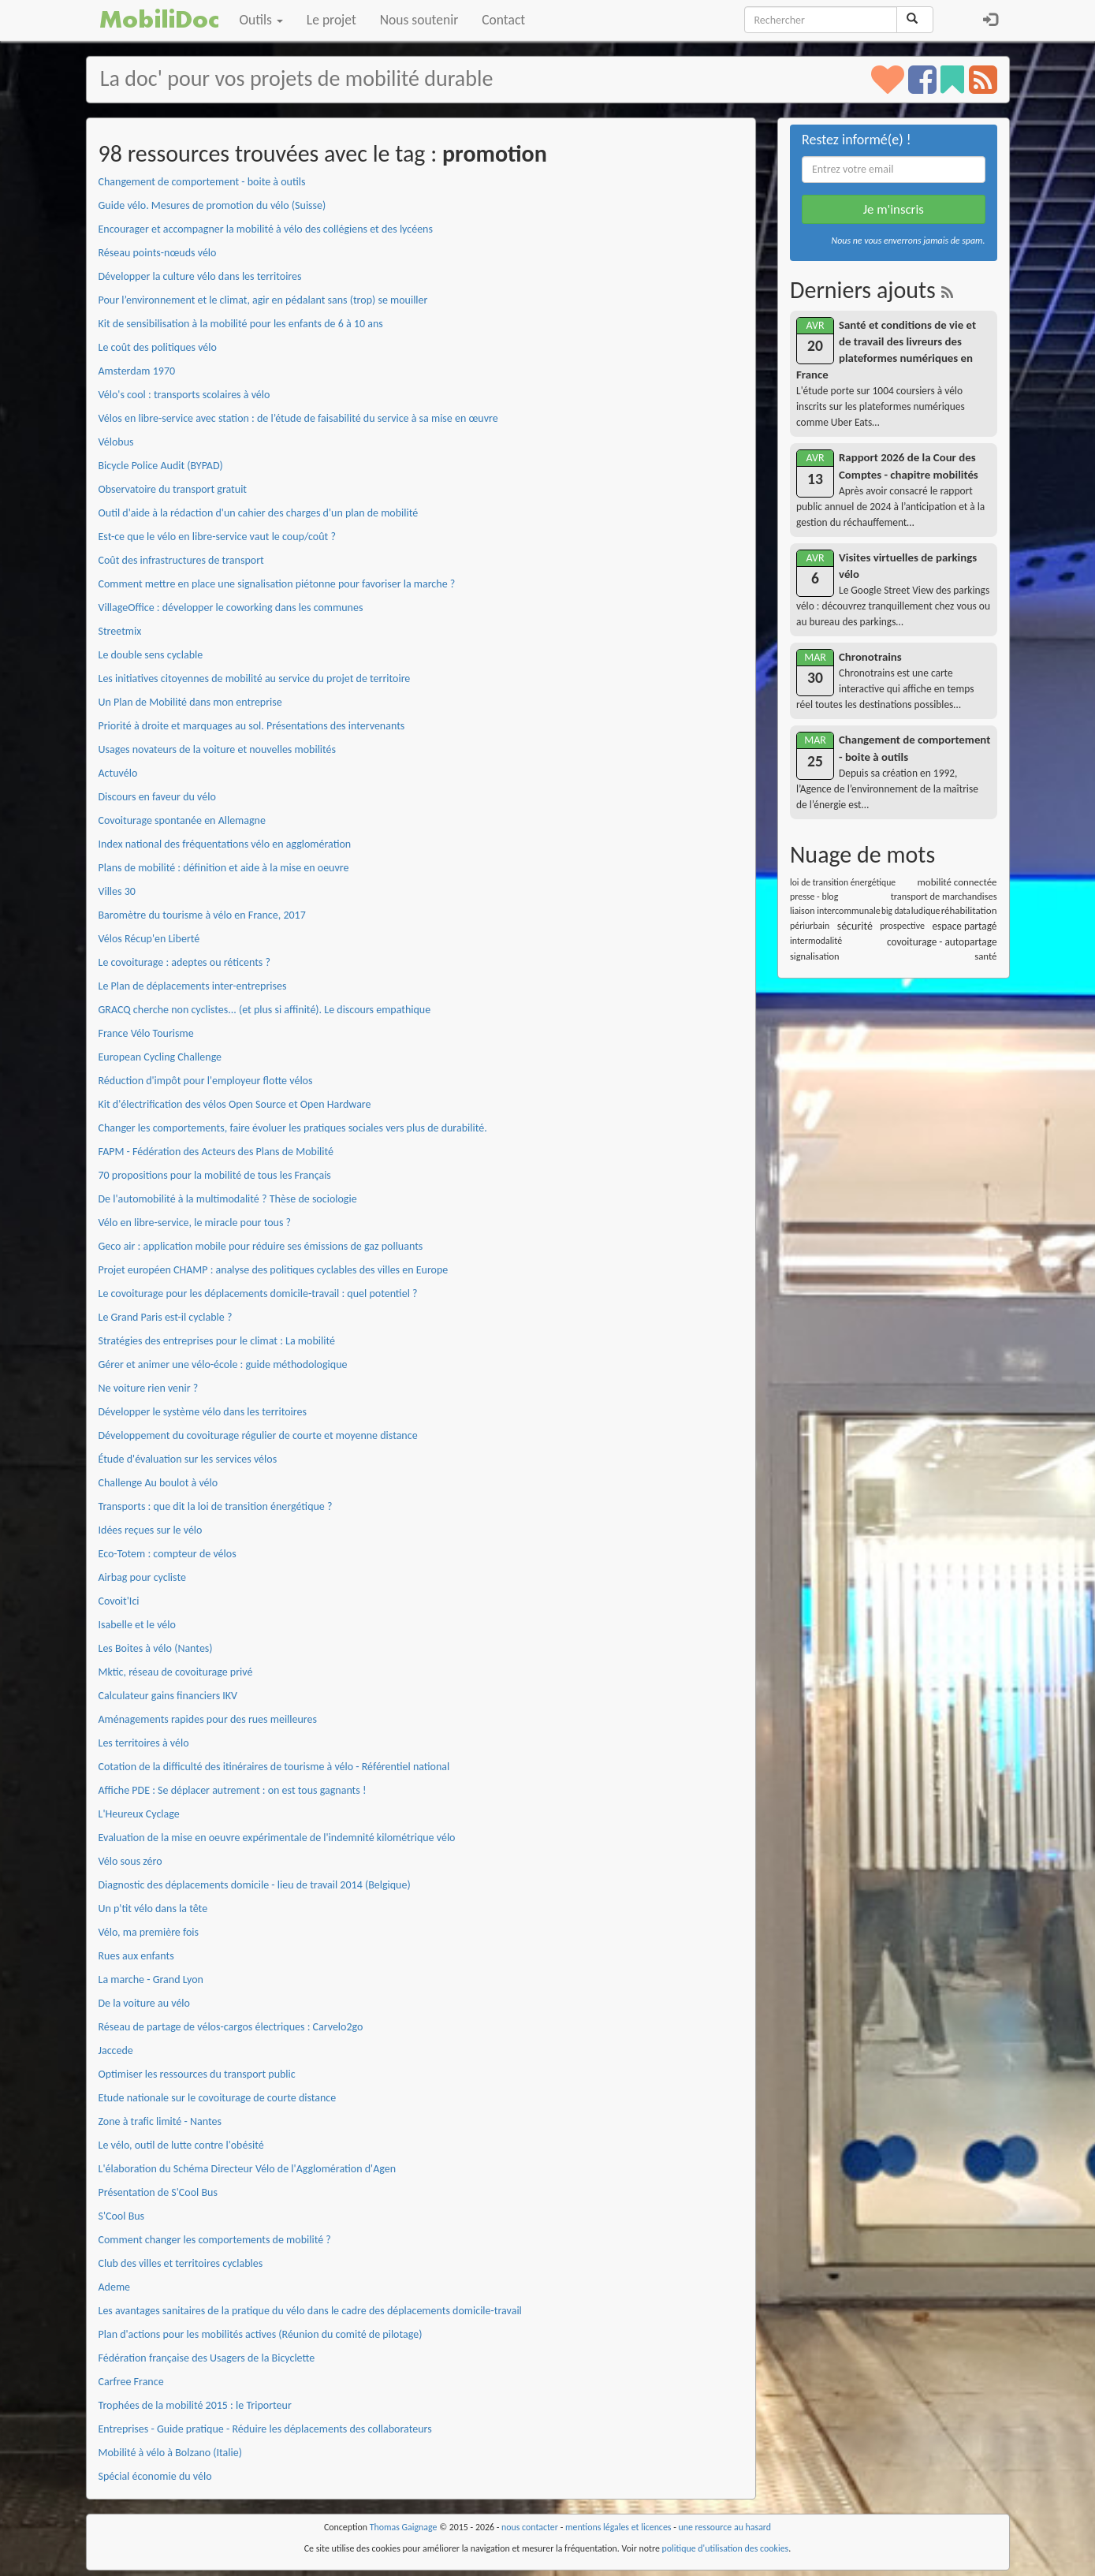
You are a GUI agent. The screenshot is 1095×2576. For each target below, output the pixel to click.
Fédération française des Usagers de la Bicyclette (207, 2358)
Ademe (115, 2287)
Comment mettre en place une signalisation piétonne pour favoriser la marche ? (277, 584)
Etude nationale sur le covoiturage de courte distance (218, 2097)
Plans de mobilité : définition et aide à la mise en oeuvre (224, 867)
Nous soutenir (419, 19)
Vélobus (116, 442)
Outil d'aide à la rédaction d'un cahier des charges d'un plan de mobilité (259, 513)
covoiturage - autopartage (942, 942)
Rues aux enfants (136, 1956)
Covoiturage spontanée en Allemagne (182, 820)
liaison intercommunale (835, 910)
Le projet (331, 19)
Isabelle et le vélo (137, 1624)
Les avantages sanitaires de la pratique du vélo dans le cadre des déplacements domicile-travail (310, 2310)
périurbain (809, 925)
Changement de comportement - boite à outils (202, 181)
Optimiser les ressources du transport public (197, 2074)
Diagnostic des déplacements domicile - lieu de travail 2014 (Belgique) (255, 1885)
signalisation (815, 956)
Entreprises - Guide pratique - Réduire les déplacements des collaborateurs (265, 2429)
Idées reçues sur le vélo (151, 1530)
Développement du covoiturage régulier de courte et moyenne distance (258, 1435)
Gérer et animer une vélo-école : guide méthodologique (223, 1364)
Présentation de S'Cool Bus (158, 2192)
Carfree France (131, 2381)
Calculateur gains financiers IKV (168, 1695)
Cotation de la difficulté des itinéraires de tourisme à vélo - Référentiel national (274, 1766)
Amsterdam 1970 (137, 371)
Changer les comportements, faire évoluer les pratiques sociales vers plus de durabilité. (293, 1128)
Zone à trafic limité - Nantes (160, 2121)
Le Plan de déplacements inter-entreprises (193, 986)
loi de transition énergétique (843, 882)
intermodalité (816, 940)
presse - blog (814, 896)
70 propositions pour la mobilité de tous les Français (215, 1175)
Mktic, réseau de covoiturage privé (176, 1672)
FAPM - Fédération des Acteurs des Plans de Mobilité (216, 1151)
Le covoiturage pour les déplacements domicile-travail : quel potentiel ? (258, 1293)
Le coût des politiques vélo (158, 347)
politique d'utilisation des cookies (725, 2548)
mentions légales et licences (618, 2527)
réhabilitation (969, 910)
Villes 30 (117, 891)
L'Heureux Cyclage (139, 1814)
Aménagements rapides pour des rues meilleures (208, 1719)
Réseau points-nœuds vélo (158, 252)
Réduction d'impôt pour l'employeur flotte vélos (206, 1080)
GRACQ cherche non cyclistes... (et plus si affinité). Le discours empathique (265, 1009)
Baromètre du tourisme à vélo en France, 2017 (202, 915)
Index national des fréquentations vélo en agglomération (225, 844)
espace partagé (964, 926)
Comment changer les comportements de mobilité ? (215, 2239)
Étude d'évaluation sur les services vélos (188, 1459)
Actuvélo (118, 773)
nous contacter (529, 2527)
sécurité (855, 926)
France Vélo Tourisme (146, 1033)
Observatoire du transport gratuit (173, 489)
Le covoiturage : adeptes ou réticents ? (184, 962)
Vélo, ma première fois (149, 1932)
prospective (902, 925)
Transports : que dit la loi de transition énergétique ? (216, 1506)
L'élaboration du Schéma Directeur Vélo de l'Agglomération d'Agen (248, 2168)
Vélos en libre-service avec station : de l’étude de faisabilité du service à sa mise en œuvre (298, 418)
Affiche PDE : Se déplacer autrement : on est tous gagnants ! (233, 1790)
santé (985, 956)
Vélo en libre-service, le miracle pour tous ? (195, 1222)
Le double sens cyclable (151, 655)
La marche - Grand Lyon (151, 1979)
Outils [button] (261, 19)
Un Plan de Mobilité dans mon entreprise (190, 702)
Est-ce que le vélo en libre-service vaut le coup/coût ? (217, 536)
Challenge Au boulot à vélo (158, 1482)
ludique (925, 910)
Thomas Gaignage (404, 2527)
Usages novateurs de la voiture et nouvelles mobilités (218, 749)
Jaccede (116, 2050)
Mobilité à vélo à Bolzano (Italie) (170, 2452)
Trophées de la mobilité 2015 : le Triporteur (195, 2405)
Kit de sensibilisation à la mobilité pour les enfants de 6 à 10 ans (241, 323)
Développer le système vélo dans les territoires (203, 1411)
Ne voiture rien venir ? (149, 1388)
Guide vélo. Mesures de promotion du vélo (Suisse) (212, 205)
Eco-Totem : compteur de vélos (168, 1553)
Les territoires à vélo (144, 1743)
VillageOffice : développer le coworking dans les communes (231, 607)
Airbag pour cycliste (142, 1577)
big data (896, 910)
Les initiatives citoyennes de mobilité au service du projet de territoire (255, 678)
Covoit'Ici (119, 1601)
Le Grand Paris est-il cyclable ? (166, 1317)
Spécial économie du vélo (155, 2476)
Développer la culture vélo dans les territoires (200, 276)
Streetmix (120, 631)
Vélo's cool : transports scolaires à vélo (184, 394)
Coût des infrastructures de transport (181, 560)
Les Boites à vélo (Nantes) (156, 1648)
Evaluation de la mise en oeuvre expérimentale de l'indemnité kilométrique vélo (277, 1837)
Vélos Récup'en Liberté (149, 938)
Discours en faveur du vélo (157, 796)
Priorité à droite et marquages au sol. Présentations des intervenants (252, 726)
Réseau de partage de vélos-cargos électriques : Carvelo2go (231, 2027)
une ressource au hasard (725, 2527)
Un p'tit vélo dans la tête (153, 1908)
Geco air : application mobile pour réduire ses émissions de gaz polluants (261, 1246)
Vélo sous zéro (130, 1861)
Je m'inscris (893, 209)
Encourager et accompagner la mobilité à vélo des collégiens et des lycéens (266, 229)
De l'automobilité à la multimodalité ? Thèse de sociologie (228, 1199)
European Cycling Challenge (160, 1057)
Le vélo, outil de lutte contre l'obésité (181, 2145)
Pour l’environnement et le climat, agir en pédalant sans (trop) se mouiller (263, 300)
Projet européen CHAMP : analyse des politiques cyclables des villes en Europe (274, 1270)
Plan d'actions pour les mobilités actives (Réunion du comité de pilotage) (261, 2334)
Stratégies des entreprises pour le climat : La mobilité (217, 1341)
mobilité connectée (957, 882)
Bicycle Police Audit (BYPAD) (161, 465)
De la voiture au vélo (144, 2003)
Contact (503, 19)
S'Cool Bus (122, 2216)
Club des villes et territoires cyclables (181, 2263)
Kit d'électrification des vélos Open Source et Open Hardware (235, 1104)
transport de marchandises (944, 896)
